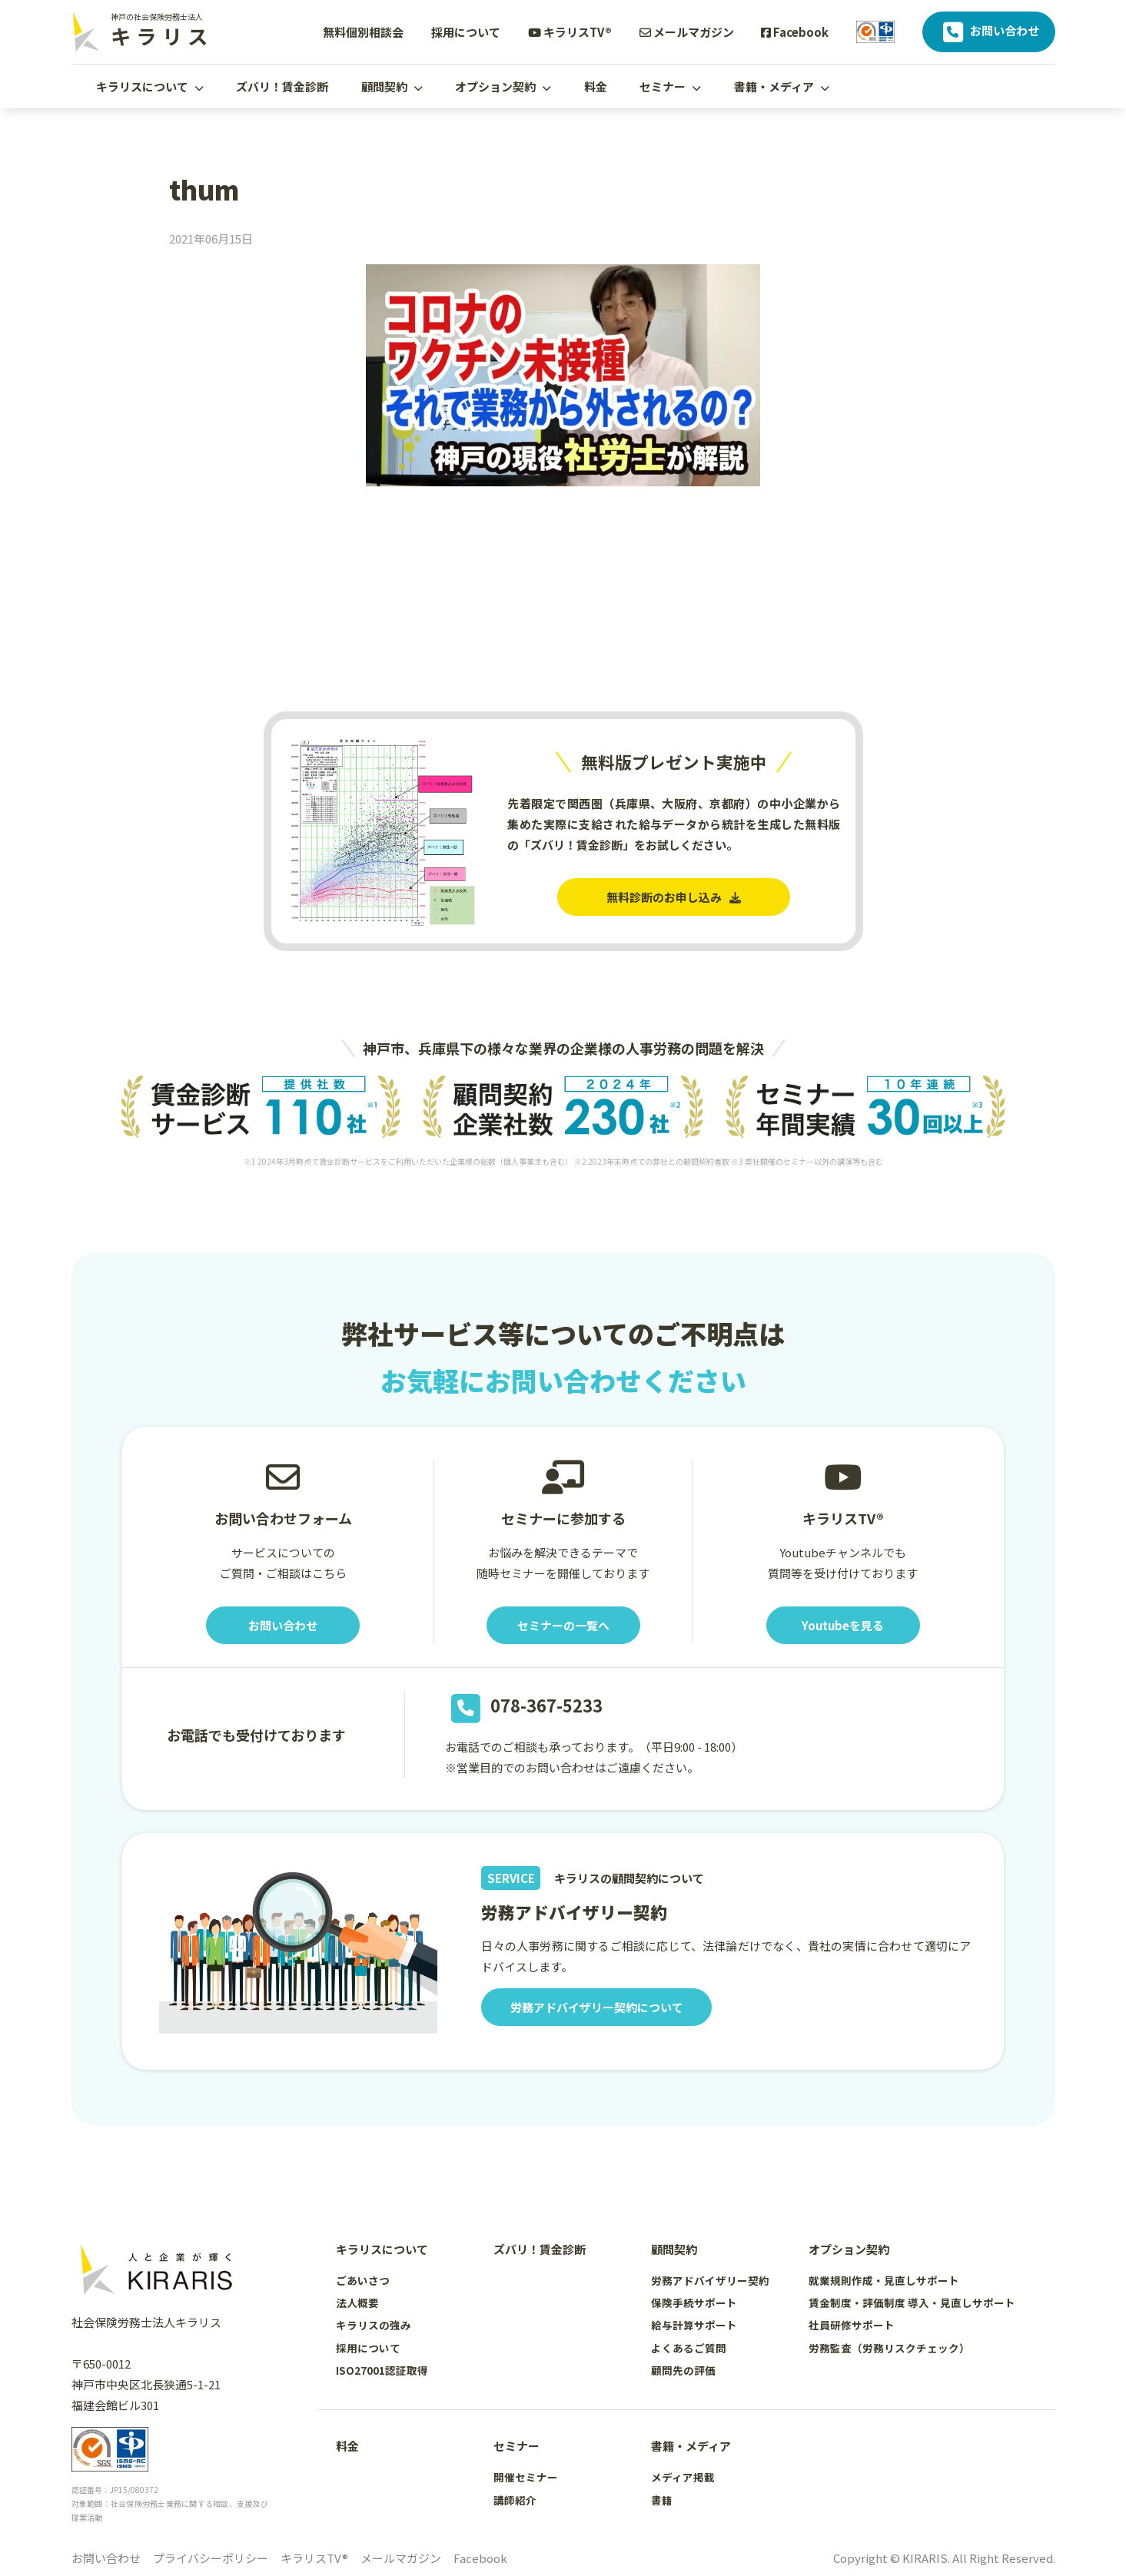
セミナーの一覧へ (563, 1625)
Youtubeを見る (843, 1625)
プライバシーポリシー (210, 2558)
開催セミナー (525, 2477)
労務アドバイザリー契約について (596, 2007)
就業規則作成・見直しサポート (884, 2280)
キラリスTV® (570, 32)
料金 (595, 86)
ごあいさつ (363, 2280)
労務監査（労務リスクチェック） (889, 2348)
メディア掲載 (683, 2477)
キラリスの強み (373, 2324)
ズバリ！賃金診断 (282, 86)
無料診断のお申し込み (673, 897)
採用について (465, 32)
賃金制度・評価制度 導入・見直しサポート (912, 2302)
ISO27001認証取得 (382, 2370)
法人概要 (357, 2302)
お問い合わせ (988, 32)
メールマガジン (686, 32)
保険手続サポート (694, 2302)
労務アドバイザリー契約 (710, 2280)
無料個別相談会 (363, 32)
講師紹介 (514, 2500)
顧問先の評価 (683, 2370)
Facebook (795, 32)
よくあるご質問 (688, 2348)
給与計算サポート (694, 2324)
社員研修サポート (852, 2324)
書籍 (662, 2500)
